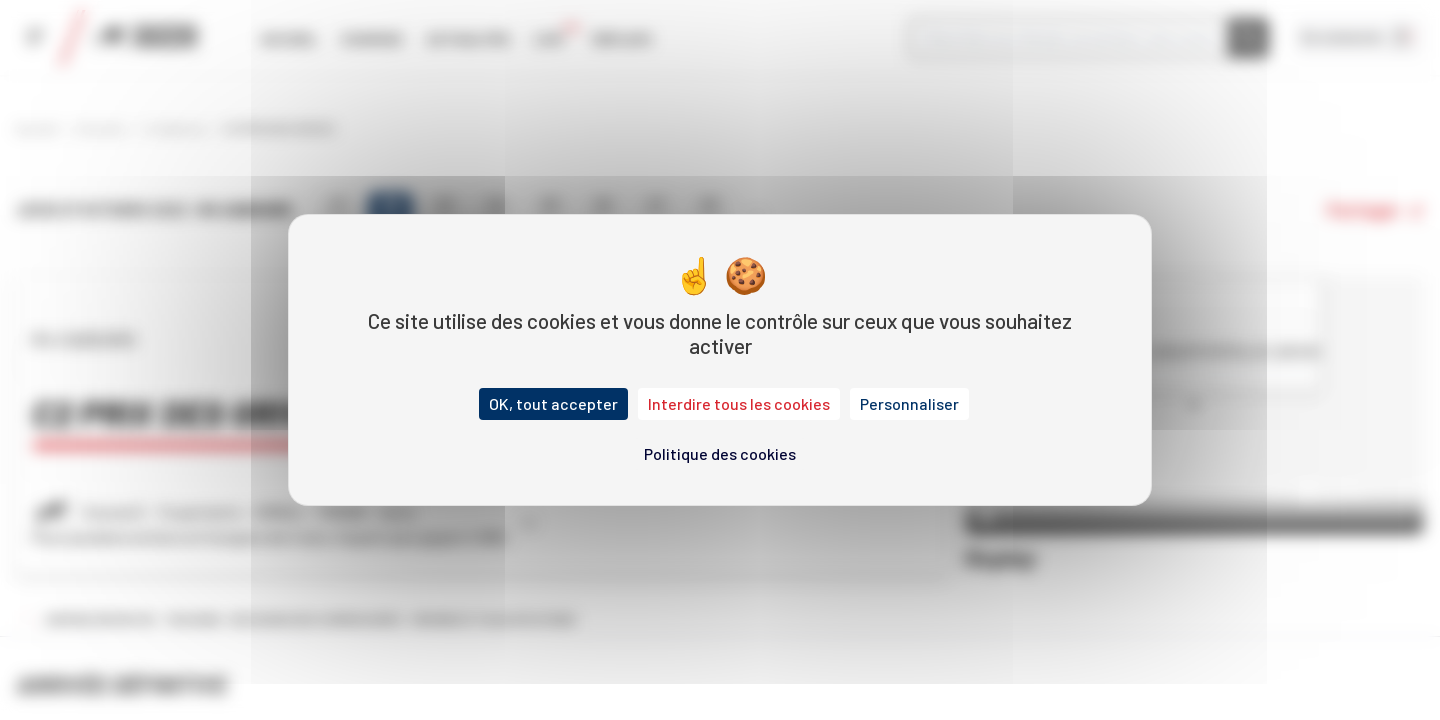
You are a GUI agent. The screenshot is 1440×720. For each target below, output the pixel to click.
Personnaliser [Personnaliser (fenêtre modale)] (909, 403)
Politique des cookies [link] (720, 453)
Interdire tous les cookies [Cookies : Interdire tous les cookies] (739, 403)
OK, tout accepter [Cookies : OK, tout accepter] (553, 403)
